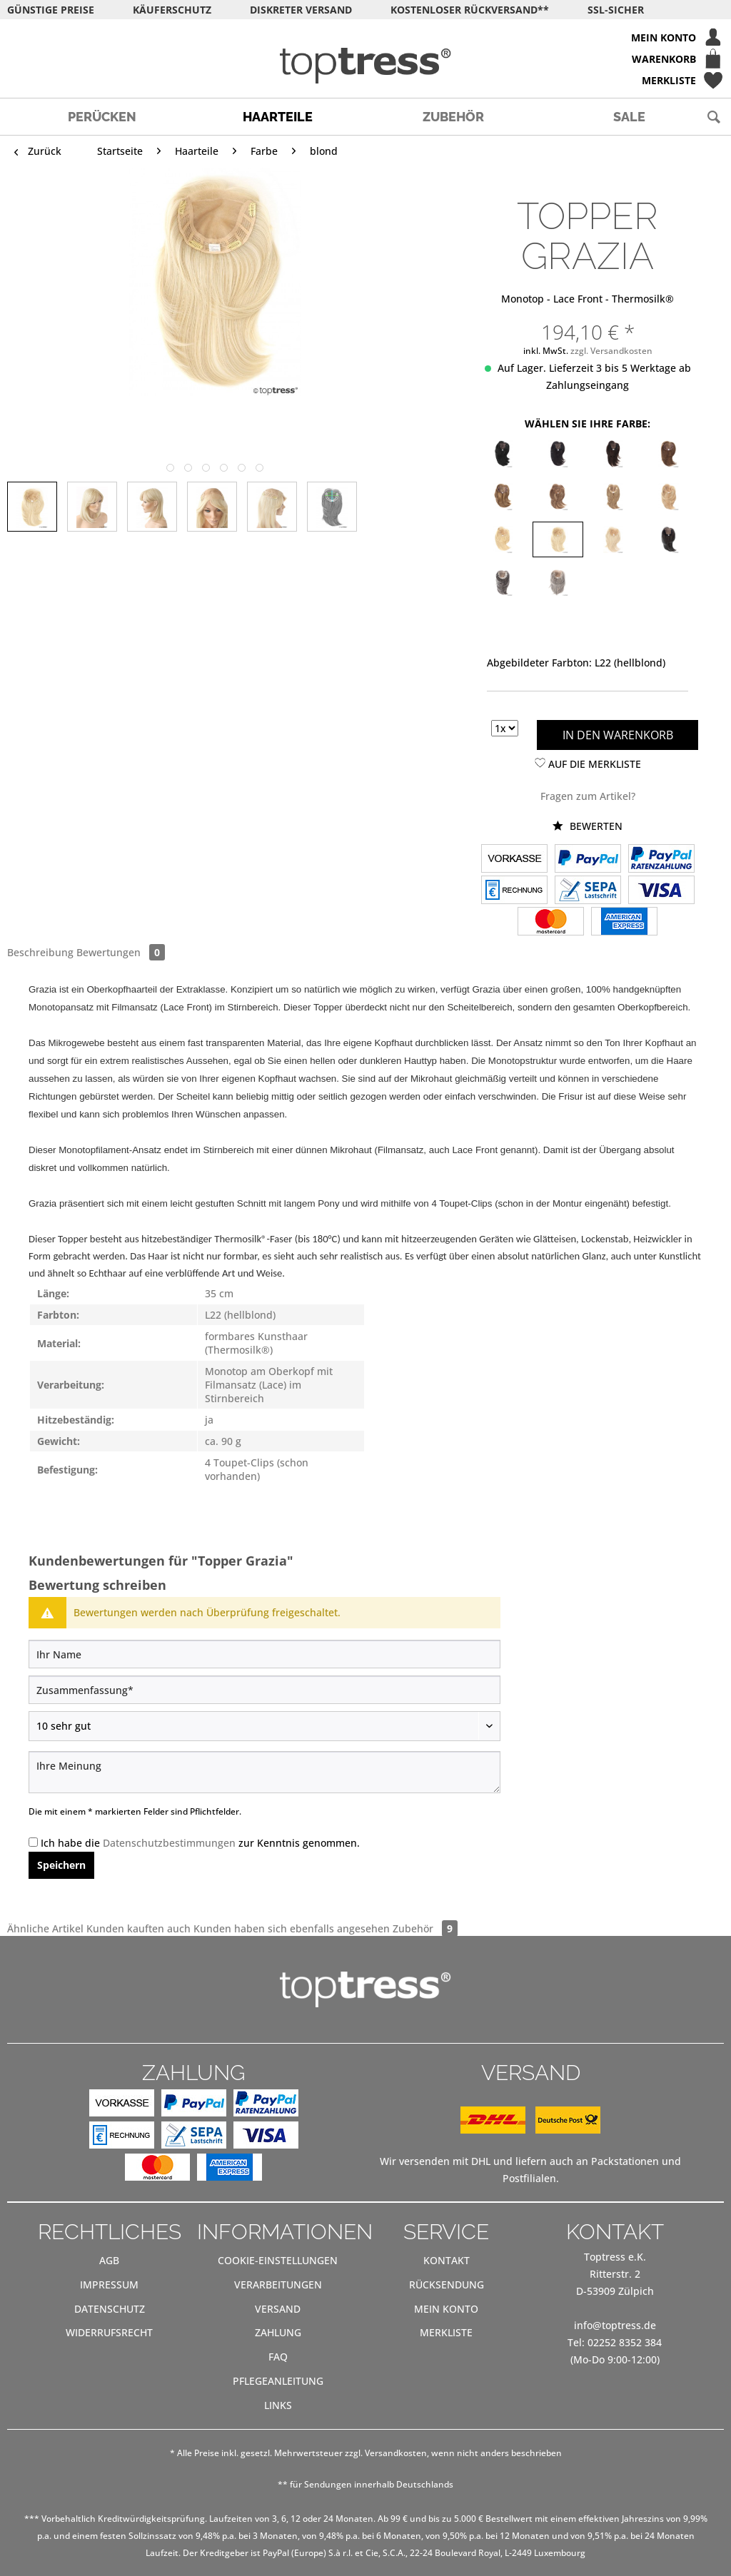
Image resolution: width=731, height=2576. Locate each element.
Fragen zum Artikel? (587, 796)
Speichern (61, 1865)
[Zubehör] (453, 116)
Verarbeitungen (278, 2284)
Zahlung (278, 2332)
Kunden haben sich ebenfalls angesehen (291, 1928)
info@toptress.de (615, 2325)
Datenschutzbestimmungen (169, 1843)
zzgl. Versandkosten (611, 351)
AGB (109, 2260)
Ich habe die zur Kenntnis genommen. (200, 1843)
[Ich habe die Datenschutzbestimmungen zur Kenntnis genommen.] (33, 1842)
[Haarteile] (278, 116)
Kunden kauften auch (138, 1928)
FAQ (278, 2356)
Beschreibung (40, 952)
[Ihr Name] (264, 1654)
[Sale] (629, 116)
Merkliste (446, 2332)
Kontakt (446, 2260)
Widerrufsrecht (109, 2332)
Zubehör (425, 1928)
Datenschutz (109, 2309)
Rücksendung (446, 2284)
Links (278, 2405)
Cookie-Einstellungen (278, 2260)
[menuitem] (365, 37)
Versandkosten (396, 2453)
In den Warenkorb (618, 735)
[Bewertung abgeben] (264, 1726)
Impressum (109, 2284)
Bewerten (587, 826)
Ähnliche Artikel (45, 1928)
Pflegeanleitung (278, 2381)
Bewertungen (120, 952)
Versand (278, 2309)
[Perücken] (102, 116)
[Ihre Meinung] (264, 1772)
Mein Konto (446, 2309)
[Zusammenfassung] (264, 1689)
